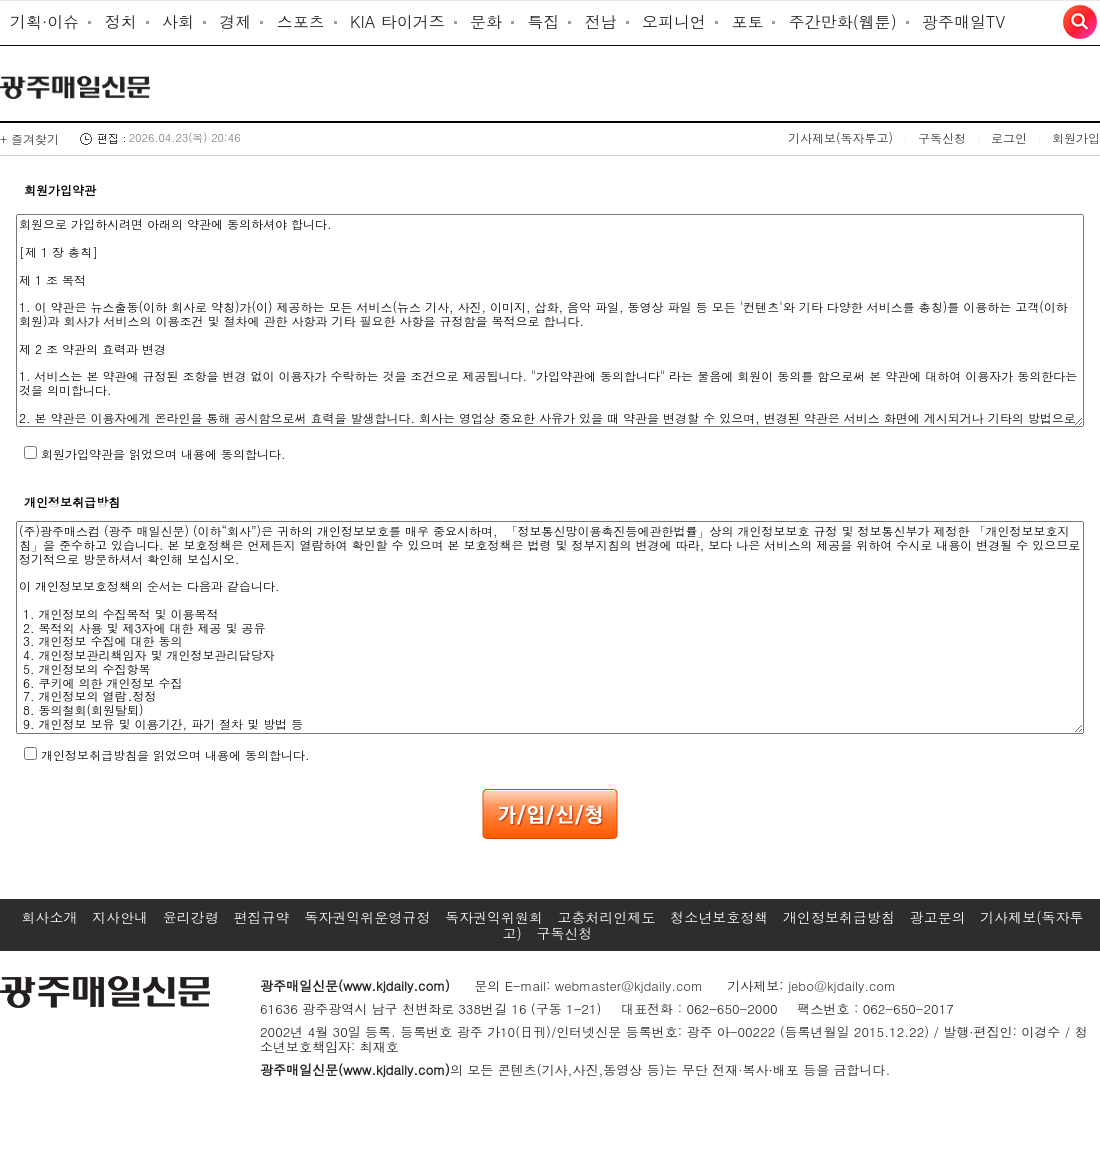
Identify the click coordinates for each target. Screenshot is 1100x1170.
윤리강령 (191, 917)
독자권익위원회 (494, 917)
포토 (747, 21)
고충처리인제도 (607, 917)
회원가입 (1076, 137)
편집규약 (262, 917)
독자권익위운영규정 (367, 917)
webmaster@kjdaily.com (629, 985)
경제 (235, 21)
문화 (486, 21)
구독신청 (942, 137)
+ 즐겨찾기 (29, 138)
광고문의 (938, 917)
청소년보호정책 (719, 917)
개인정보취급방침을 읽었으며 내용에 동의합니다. (175, 754)
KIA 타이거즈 (397, 21)
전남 (601, 21)
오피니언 (674, 21)
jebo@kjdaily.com (842, 985)
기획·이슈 (44, 21)
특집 (543, 21)
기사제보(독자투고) (840, 137)
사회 (178, 21)
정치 (121, 21)
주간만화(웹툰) (843, 21)
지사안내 (120, 917)
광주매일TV (963, 21)
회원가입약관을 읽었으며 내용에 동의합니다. (163, 453)
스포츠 (301, 21)
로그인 (1009, 137)
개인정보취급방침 (839, 917)
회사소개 (49, 917)
